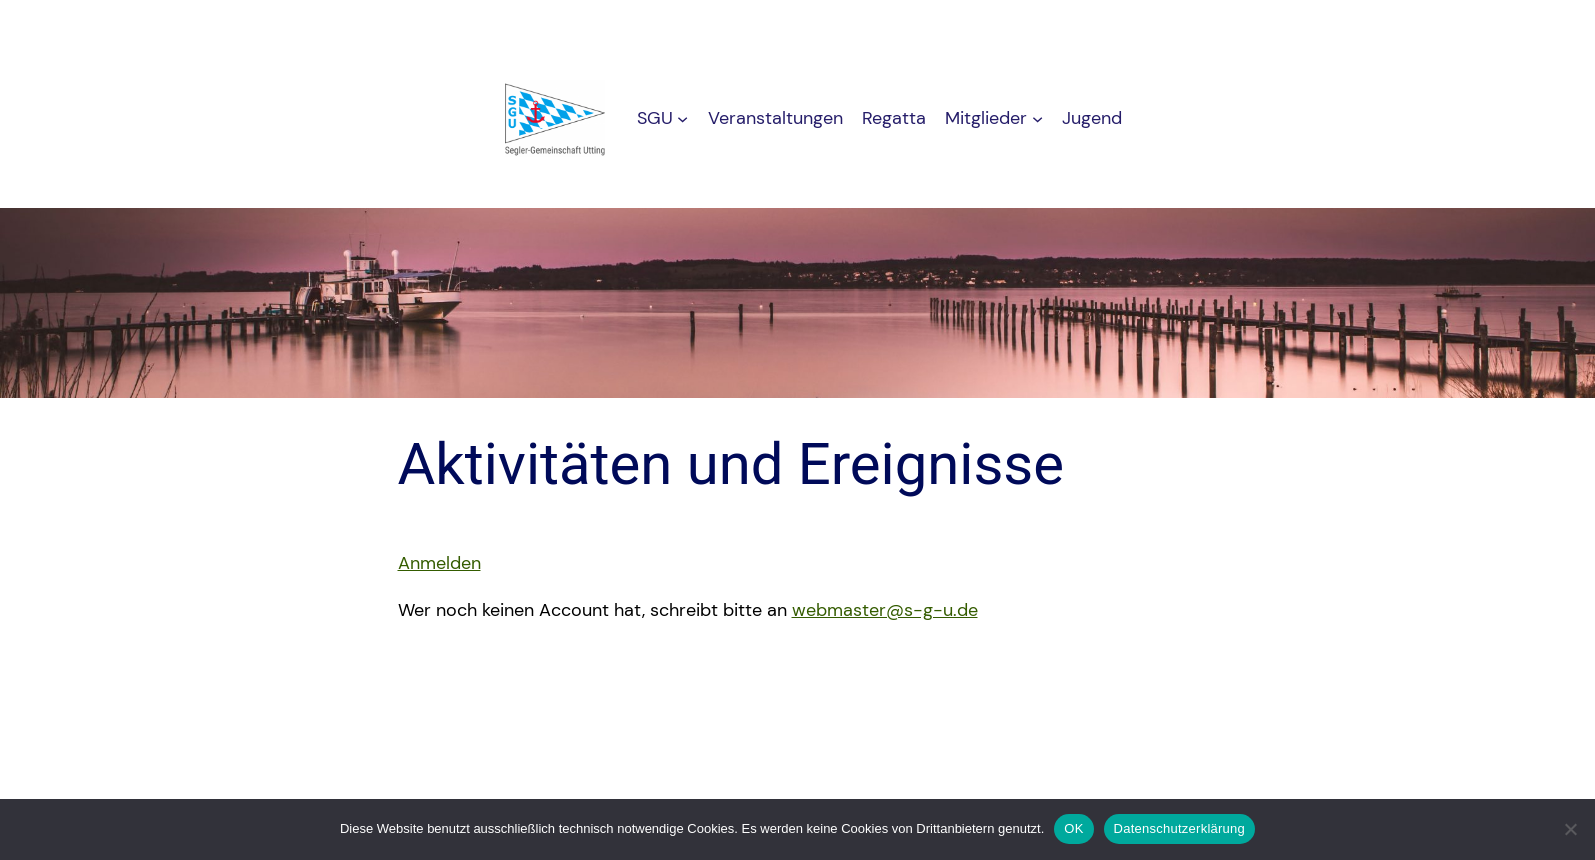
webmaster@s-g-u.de (885, 610)
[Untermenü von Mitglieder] (1037, 118)
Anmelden (439, 563)
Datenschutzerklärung (1179, 828)
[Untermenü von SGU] (682, 118)
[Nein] (1570, 829)
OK (1073, 828)
